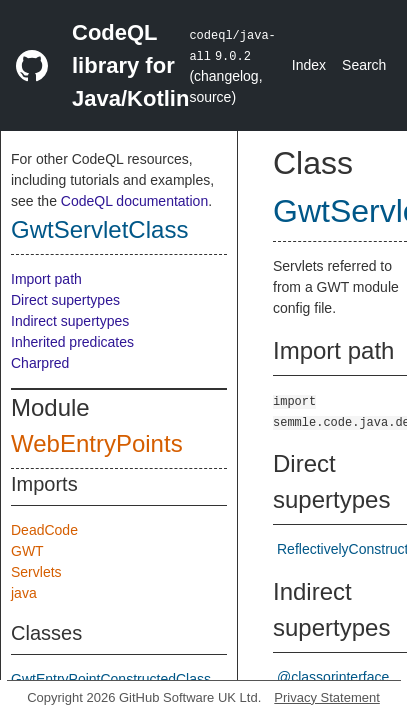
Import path (46, 279)
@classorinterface (333, 677)
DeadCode (44, 530)
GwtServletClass (99, 229)
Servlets (36, 572)
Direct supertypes (65, 300)
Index (309, 65)
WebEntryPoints (97, 443)
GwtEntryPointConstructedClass (111, 679)
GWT (27, 551)
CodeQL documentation (134, 201)
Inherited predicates (72, 342)
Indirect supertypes (70, 321)
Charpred (40, 363)
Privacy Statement (327, 697)
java (24, 593)
